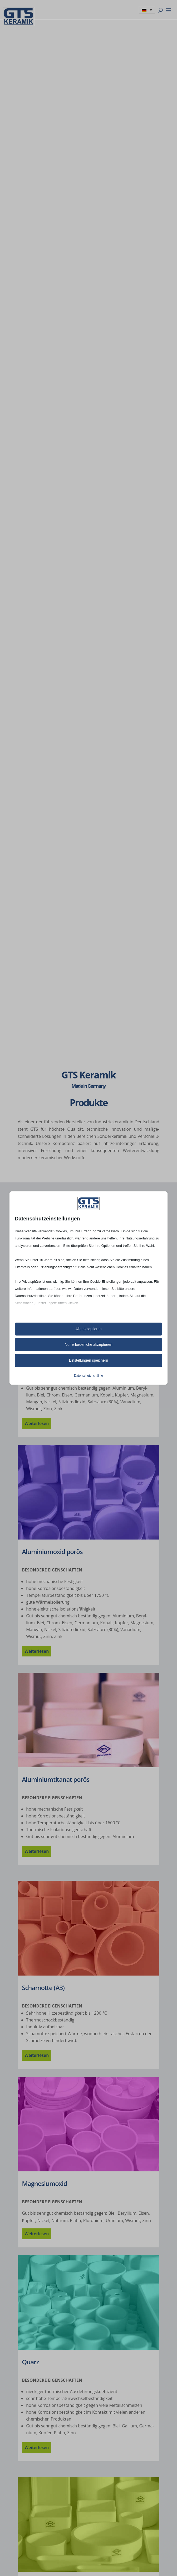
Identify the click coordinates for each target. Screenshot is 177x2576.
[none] (147, 9)
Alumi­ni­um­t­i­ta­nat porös (55, 1779)
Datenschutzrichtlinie (88, 1375)
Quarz (30, 2361)
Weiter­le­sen (36, 1423)
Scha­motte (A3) (43, 1987)
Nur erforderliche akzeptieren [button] (88, 1344)
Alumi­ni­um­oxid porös (52, 1551)
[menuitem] (147, 9)
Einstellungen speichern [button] (88, 1360)
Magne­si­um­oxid (44, 2183)
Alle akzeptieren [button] (88, 1329)
